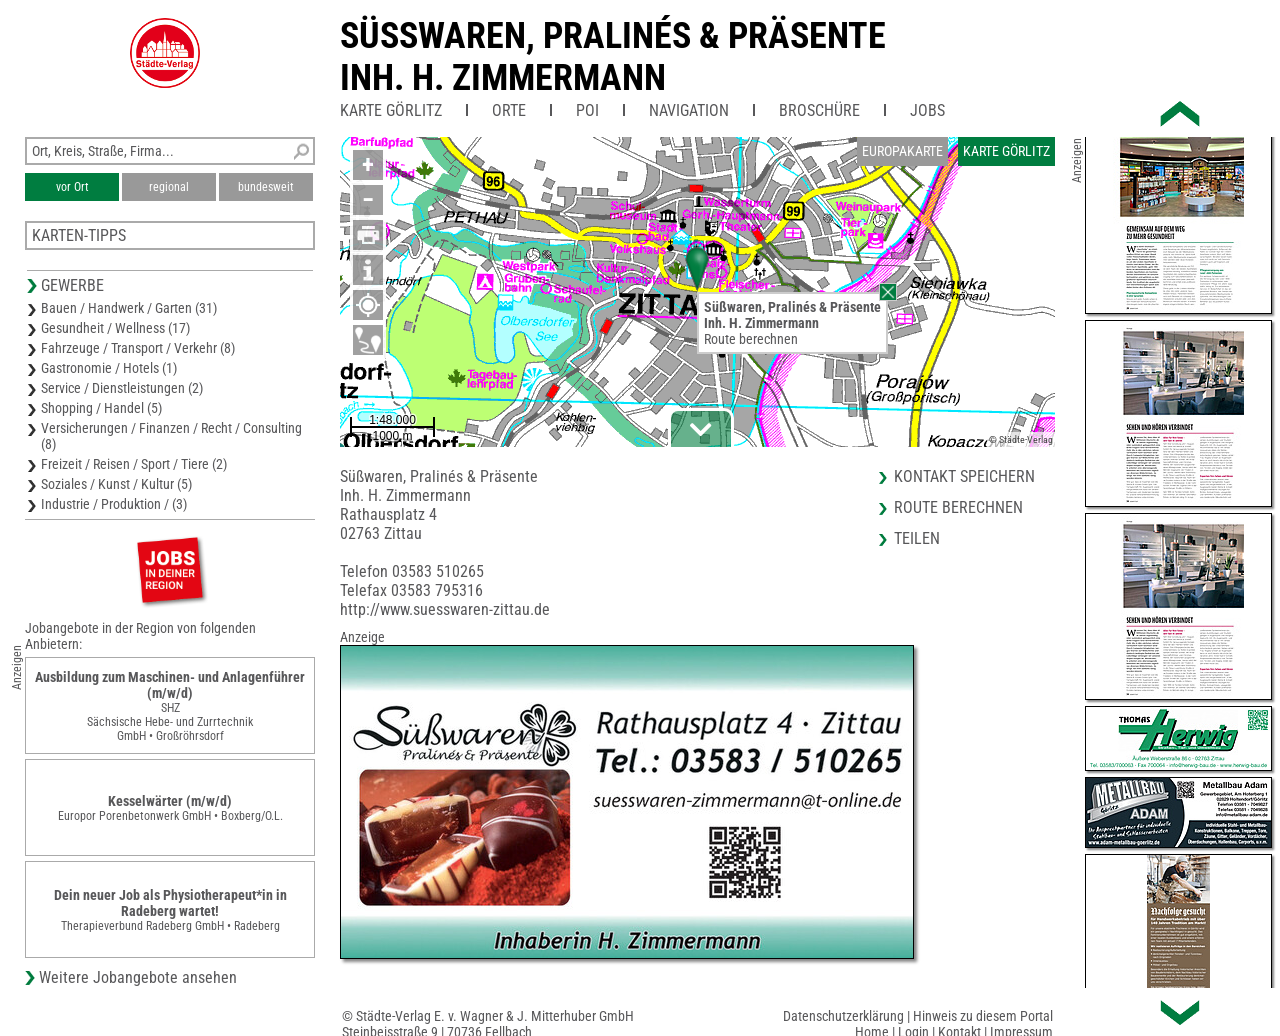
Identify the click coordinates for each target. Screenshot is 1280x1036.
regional (169, 187)
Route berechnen (751, 339)
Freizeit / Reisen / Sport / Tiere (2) (134, 464)
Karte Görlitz (391, 110)
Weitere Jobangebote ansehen (138, 977)
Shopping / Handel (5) (101, 408)
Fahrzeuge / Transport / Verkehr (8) (138, 348)
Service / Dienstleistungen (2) (122, 388)
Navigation (689, 110)
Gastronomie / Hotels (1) (109, 368)
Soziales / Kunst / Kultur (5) (116, 484)
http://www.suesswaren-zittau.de (445, 609)
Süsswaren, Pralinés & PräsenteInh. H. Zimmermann (613, 57)
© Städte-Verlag (1021, 439)
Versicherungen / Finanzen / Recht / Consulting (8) (171, 436)
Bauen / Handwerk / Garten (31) (129, 308)
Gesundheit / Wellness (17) (115, 328)
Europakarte (902, 151)
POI (587, 110)
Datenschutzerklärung (843, 1016)
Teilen (917, 538)
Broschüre (819, 110)
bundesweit (266, 187)
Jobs (927, 110)
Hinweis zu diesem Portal (983, 1016)
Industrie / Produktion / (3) (114, 504)
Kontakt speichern (964, 476)
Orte (509, 110)
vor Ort (72, 187)
